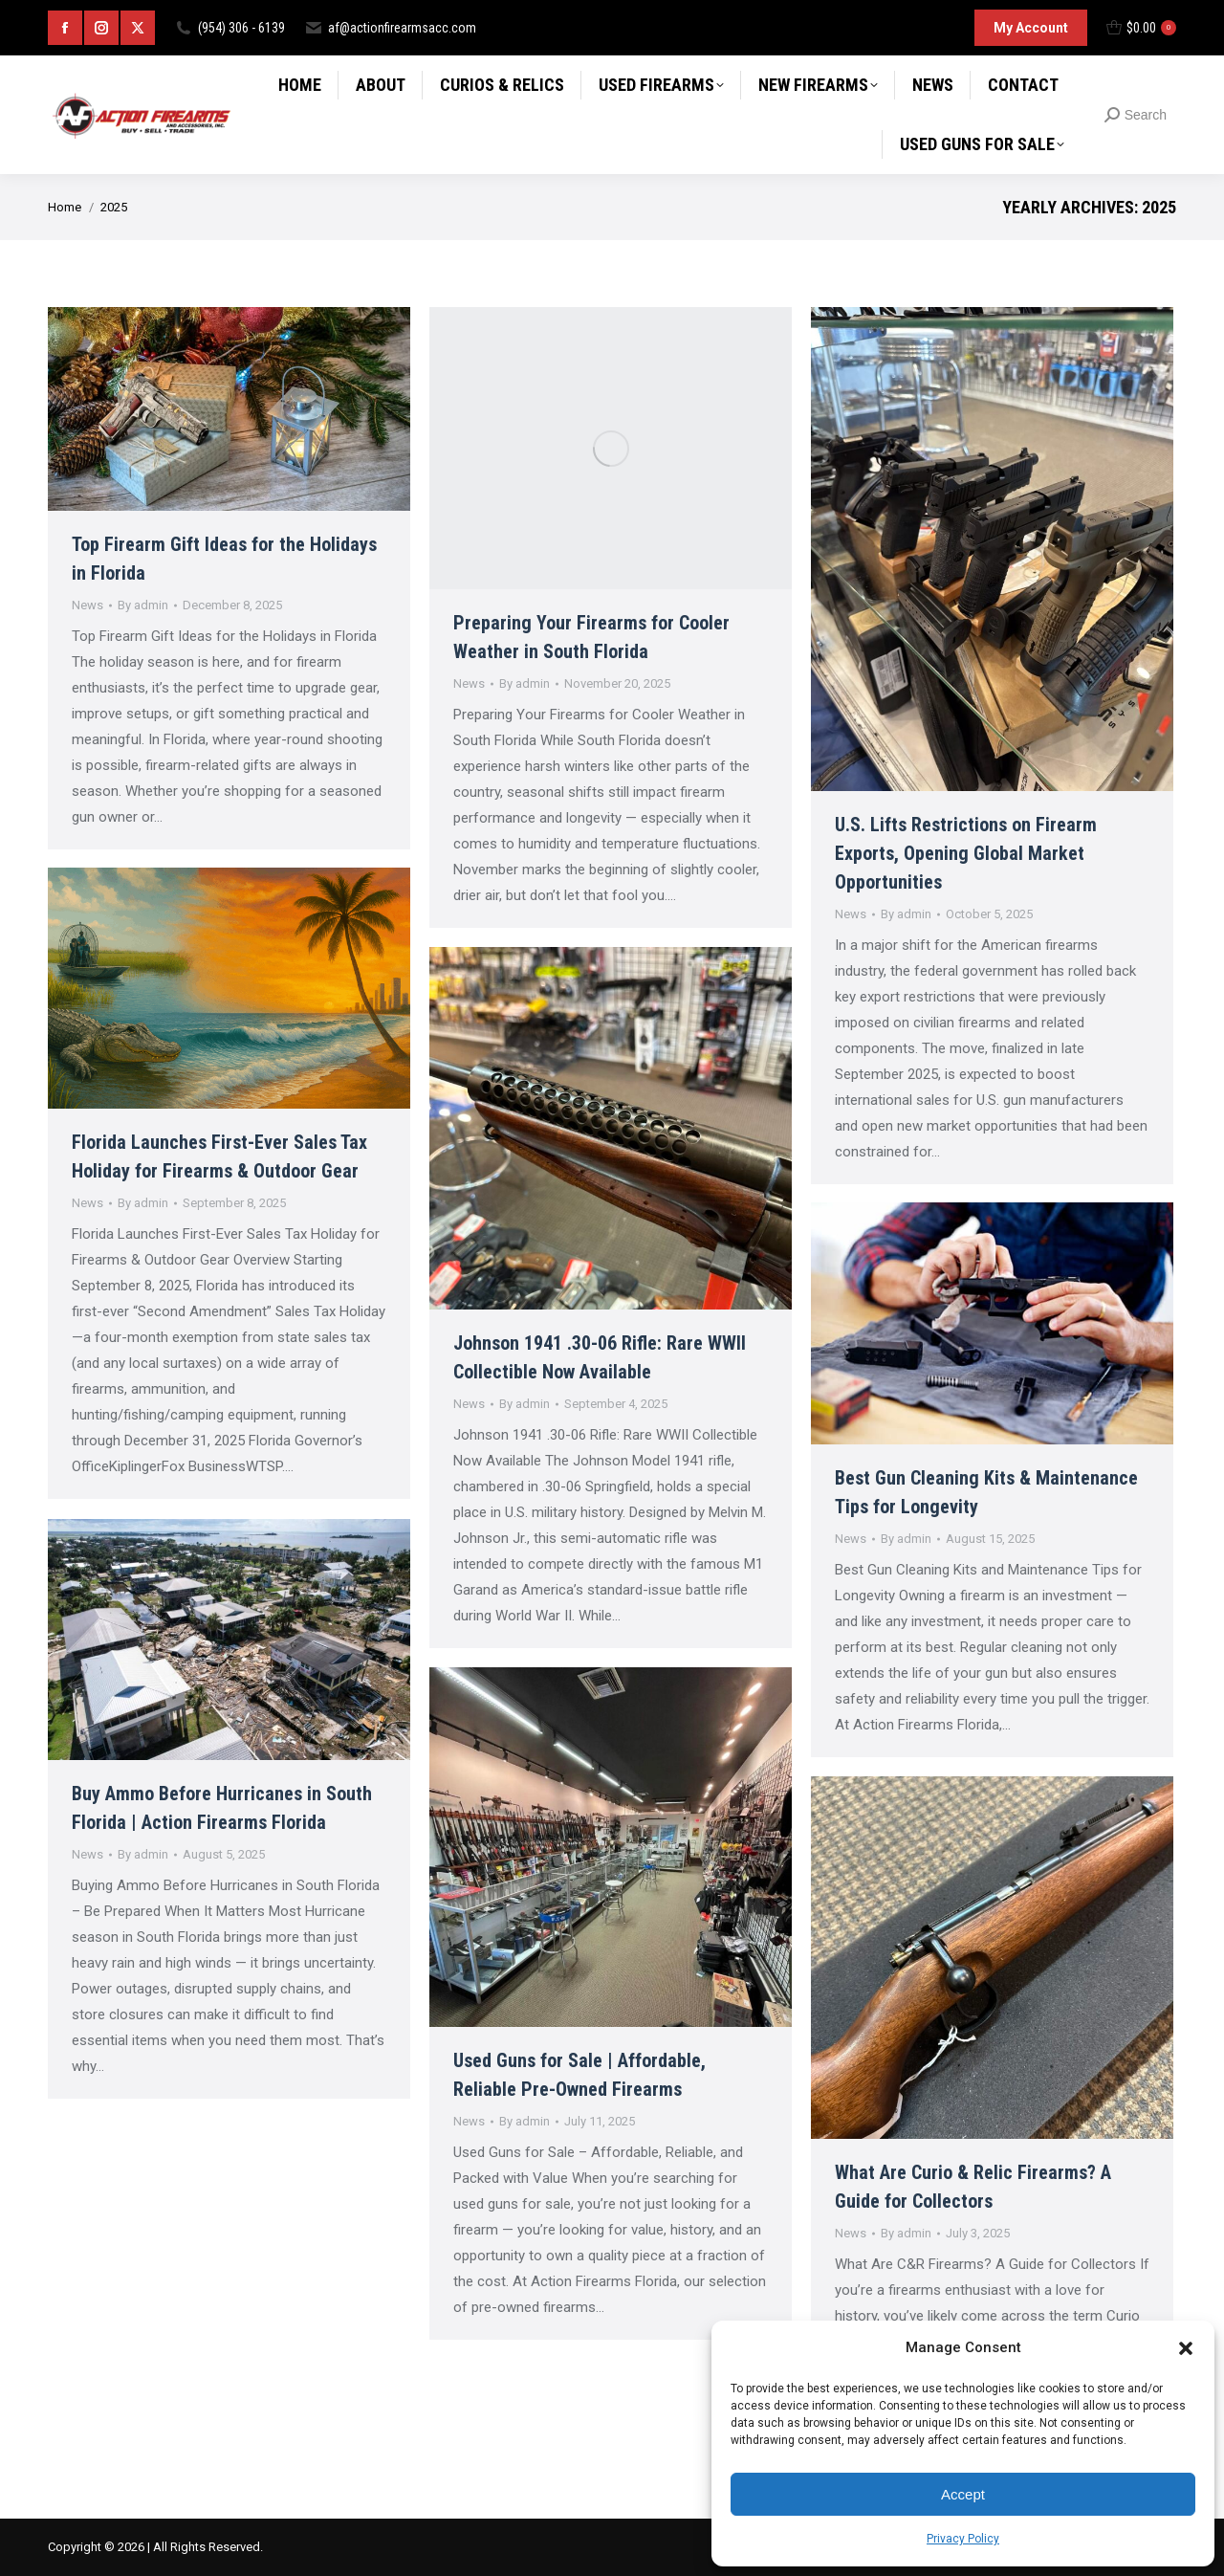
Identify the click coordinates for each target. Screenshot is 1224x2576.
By (143, 605)
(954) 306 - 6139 (229, 27)
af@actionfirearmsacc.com (390, 27)
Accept (963, 2494)
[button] (1185, 2348)
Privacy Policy (963, 2538)
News (87, 605)
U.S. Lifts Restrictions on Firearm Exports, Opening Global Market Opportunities (966, 853)
